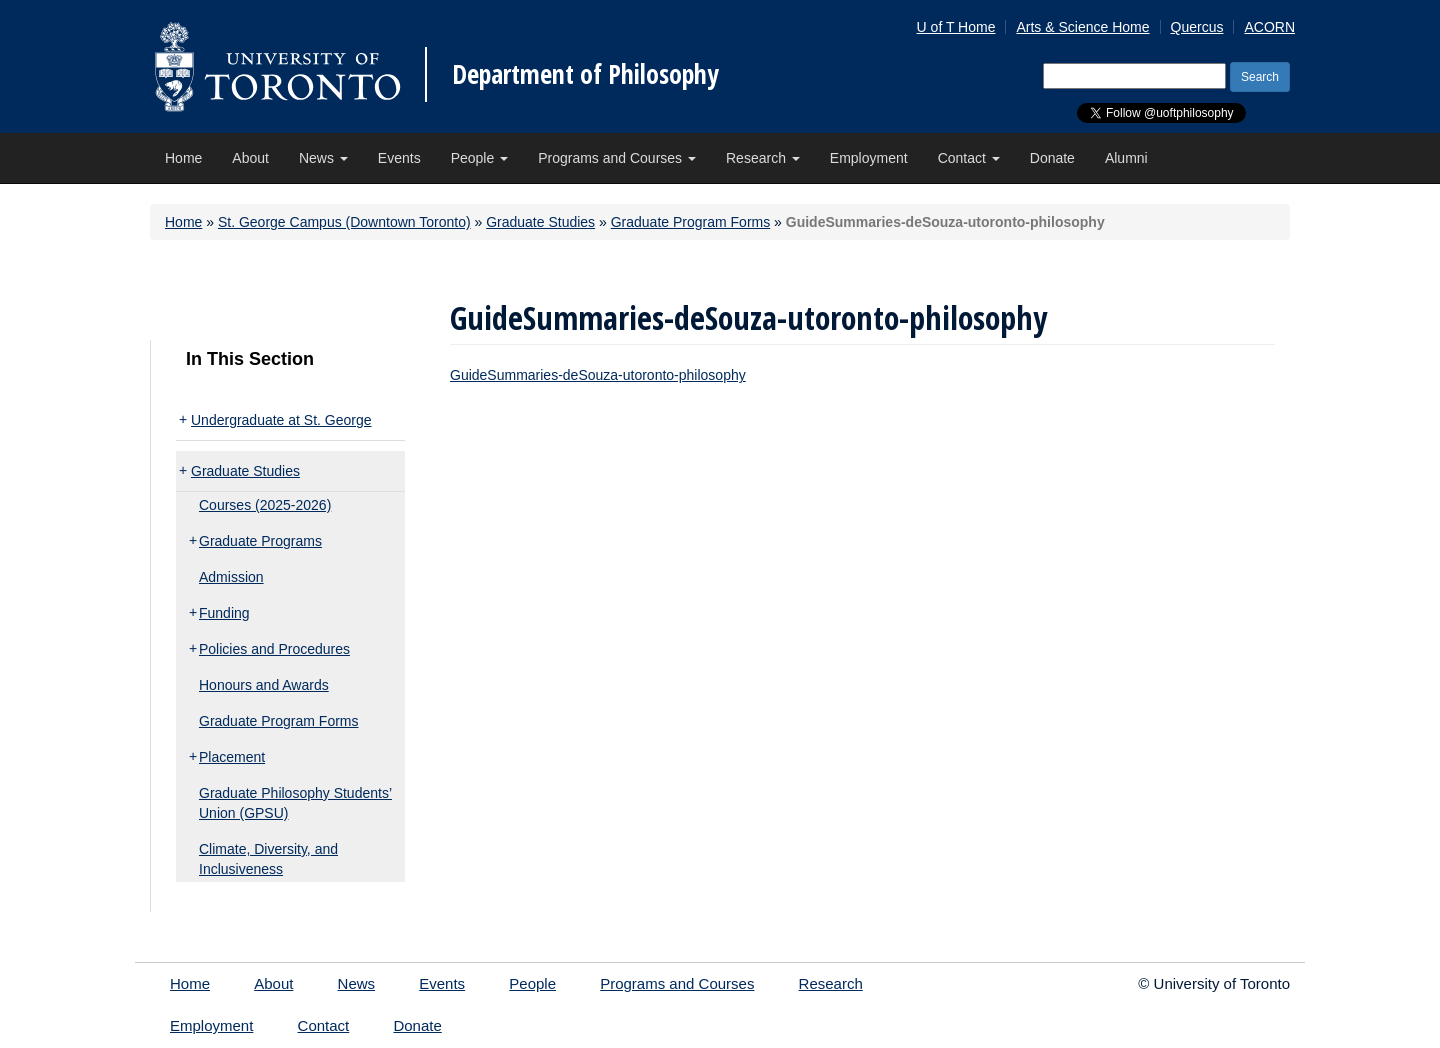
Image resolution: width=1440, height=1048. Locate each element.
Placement (232, 757)
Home (183, 158)
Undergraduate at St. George (281, 420)
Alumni (1126, 158)
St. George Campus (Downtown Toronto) (344, 222)
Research (763, 158)
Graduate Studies (540, 222)
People (479, 158)
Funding (224, 613)
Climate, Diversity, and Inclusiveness (268, 859)
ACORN (1269, 27)
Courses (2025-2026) (265, 505)
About (250, 158)
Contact (969, 158)
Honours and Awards (264, 685)
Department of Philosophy (585, 74)
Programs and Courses (617, 158)
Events (399, 158)
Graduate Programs (260, 541)
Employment (869, 158)
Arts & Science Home (1082, 27)
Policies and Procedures (274, 649)
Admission (231, 577)
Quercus (1197, 27)
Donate (1052, 158)
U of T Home (956, 27)
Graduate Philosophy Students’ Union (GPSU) (295, 803)
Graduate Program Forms (691, 222)
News (323, 158)
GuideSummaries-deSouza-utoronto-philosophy (598, 375)
